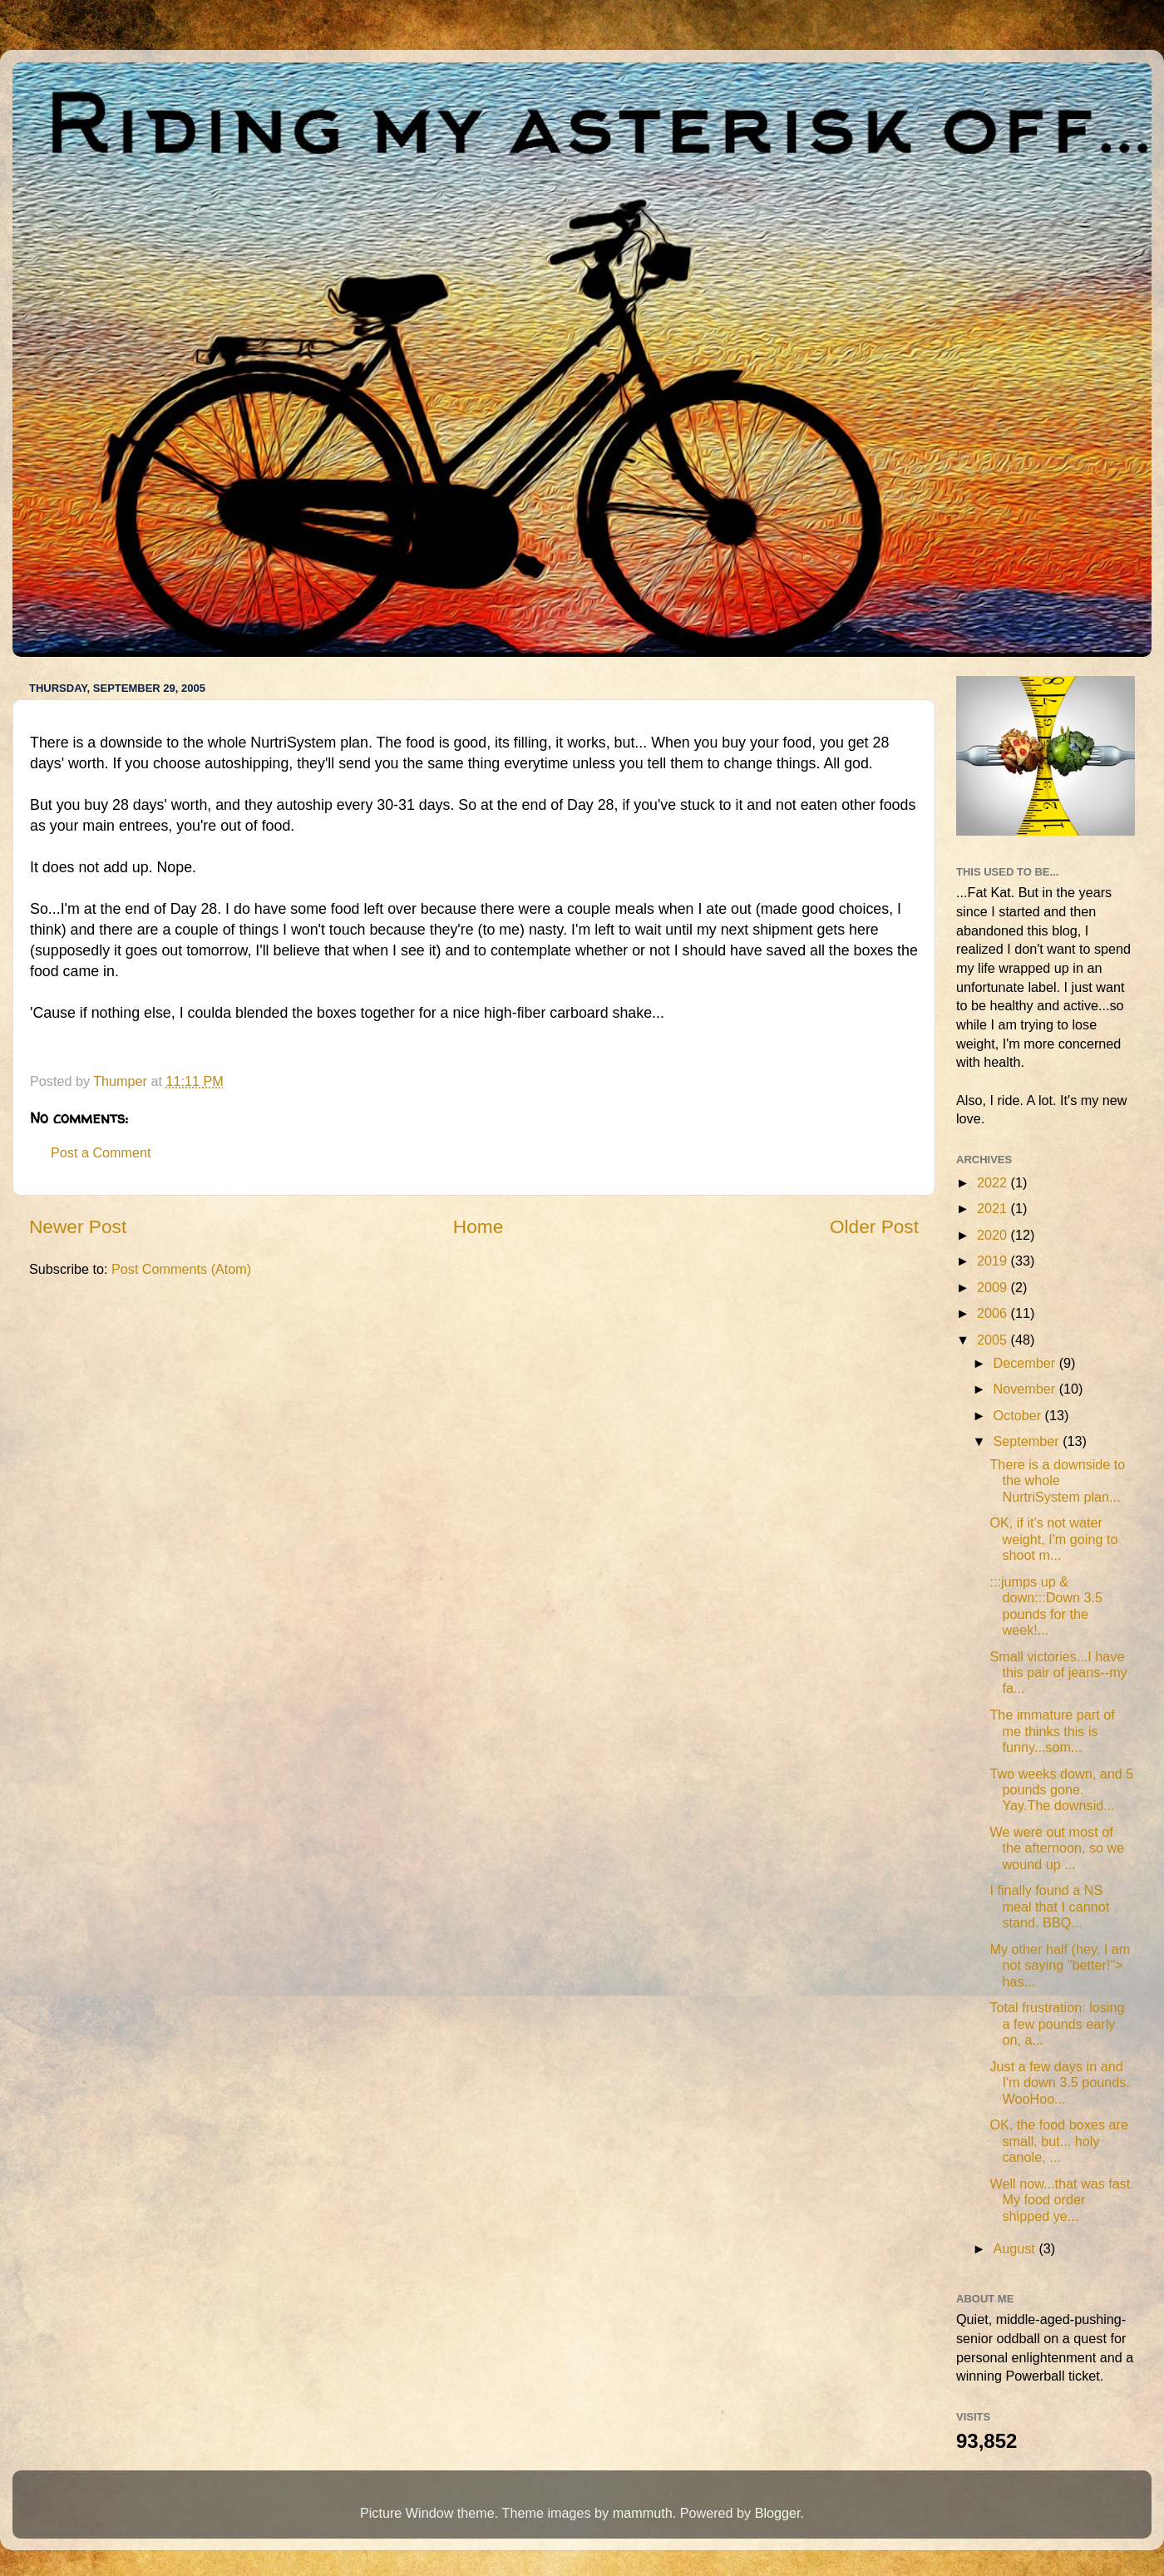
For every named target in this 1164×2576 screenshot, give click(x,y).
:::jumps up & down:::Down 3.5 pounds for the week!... (1045, 1605)
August (1015, 2248)
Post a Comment (101, 1152)
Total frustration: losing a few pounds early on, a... (1056, 2023)
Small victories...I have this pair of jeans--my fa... (1058, 1672)
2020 (994, 1234)
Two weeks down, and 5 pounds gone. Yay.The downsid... (1061, 1790)
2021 (994, 1208)
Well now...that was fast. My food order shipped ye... (1061, 2199)
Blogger (778, 2512)
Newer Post (77, 1226)
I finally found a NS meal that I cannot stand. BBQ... (1049, 1906)
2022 (994, 1182)
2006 (994, 1312)
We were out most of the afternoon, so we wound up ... (1056, 1848)
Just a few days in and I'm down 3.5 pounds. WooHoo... (1059, 2082)
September (1028, 1441)
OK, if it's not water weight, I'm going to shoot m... (1053, 1538)
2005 (994, 1339)
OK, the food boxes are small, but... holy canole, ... (1058, 2140)
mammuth (643, 2512)
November (1025, 1388)
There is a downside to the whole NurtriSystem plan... (1057, 1480)
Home (478, 1226)
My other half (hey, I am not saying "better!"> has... (1059, 1965)
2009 (994, 1287)
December (1025, 1362)
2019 (994, 1260)
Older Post (874, 1226)
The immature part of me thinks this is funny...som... (1051, 1730)
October (1018, 1415)
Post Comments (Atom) (181, 1268)
